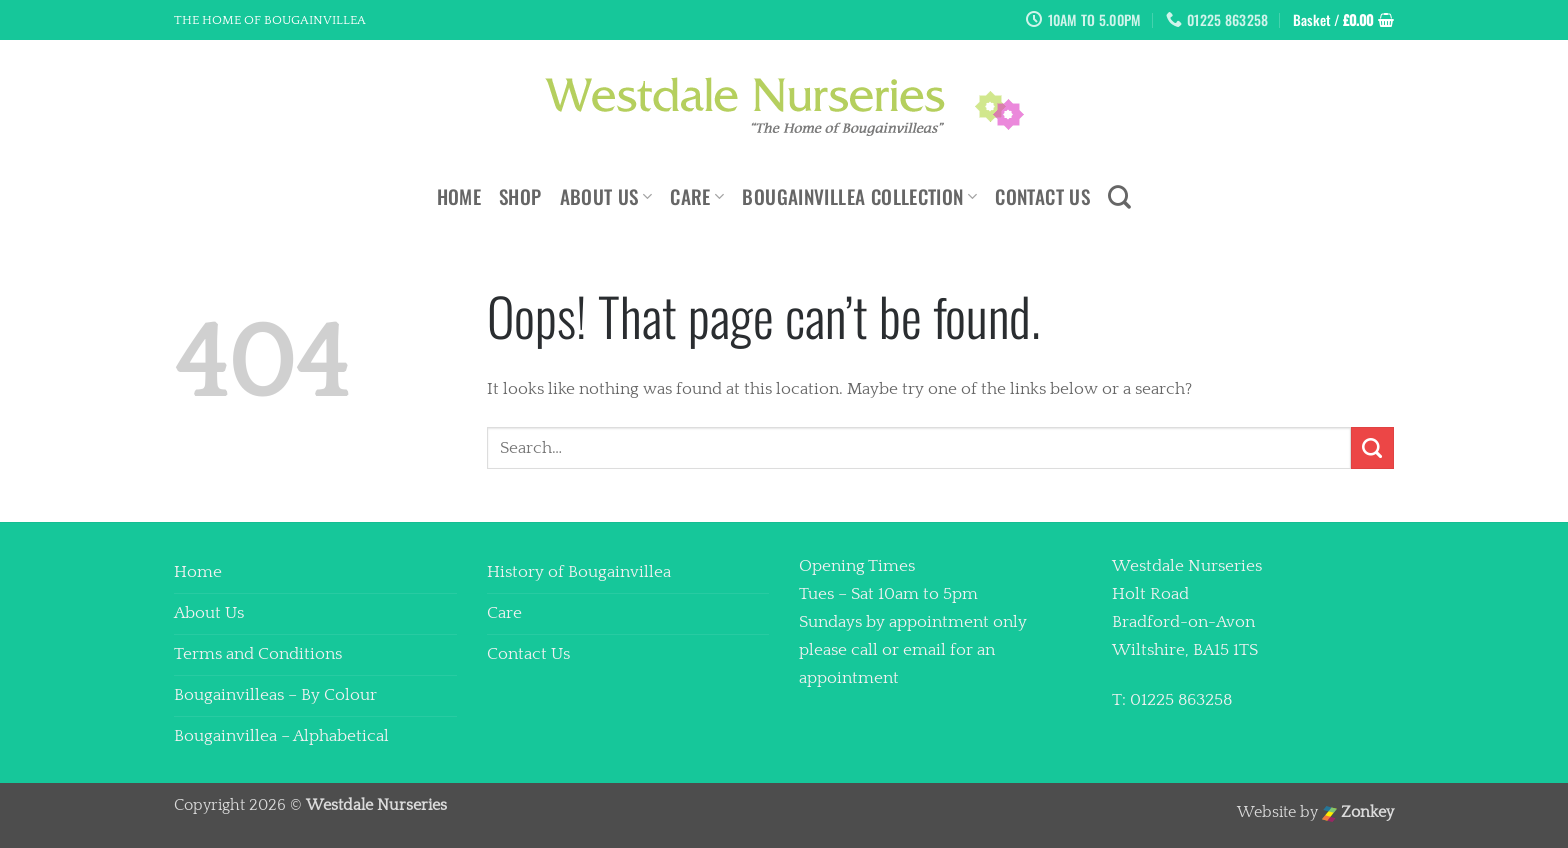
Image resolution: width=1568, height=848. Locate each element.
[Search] (1119, 197)
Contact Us (1042, 196)
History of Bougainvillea (579, 572)
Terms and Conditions (258, 654)
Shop (520, 196)
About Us (606, 196)
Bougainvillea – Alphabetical (281, 736)
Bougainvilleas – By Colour (275, 695)
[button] (1343, 20)
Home (459, 196)
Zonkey (1358, 812)
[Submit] (1372, 448)
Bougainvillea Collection (859, 196)
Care (697, 196)
